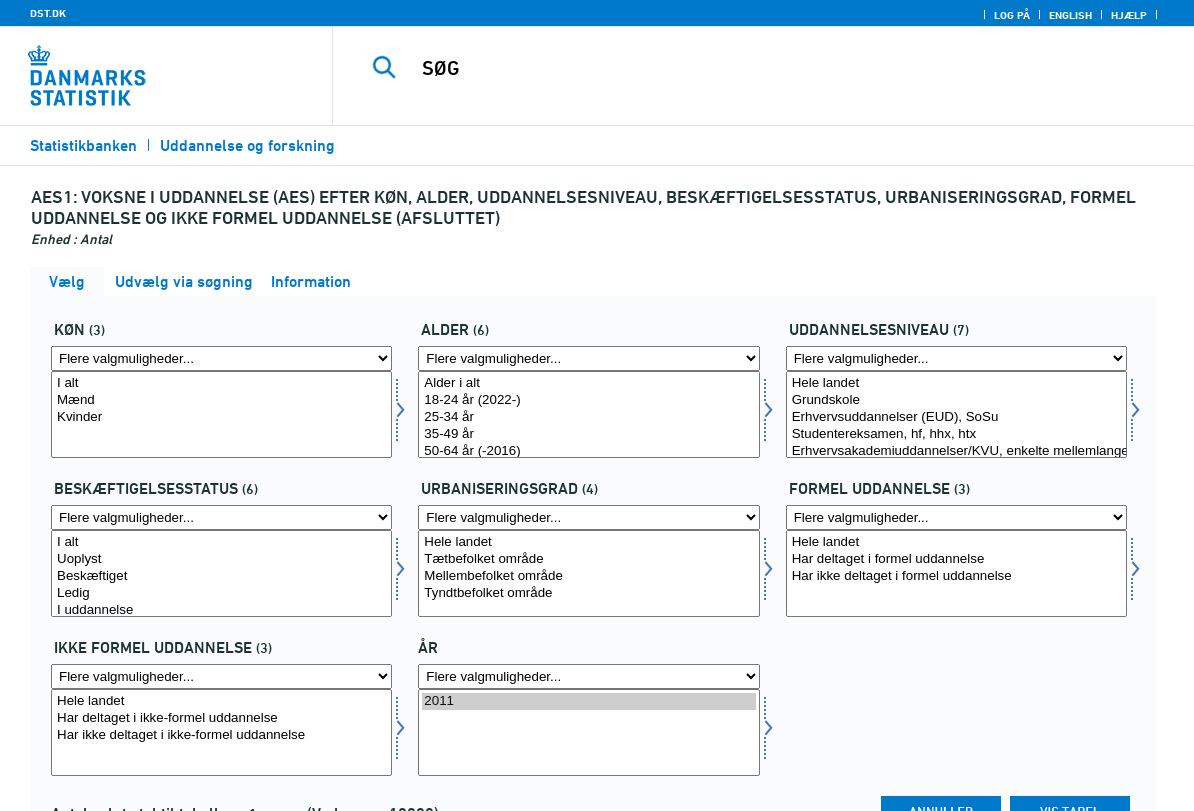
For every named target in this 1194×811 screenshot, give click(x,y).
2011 (588, 701)
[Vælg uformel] (221, 732)
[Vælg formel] (956, 573)
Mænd (221, 400)
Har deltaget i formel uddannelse (956, 559)
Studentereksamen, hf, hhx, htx (956, 434)
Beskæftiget (221, 576)
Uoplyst (221, 559)
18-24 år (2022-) (588, 400)
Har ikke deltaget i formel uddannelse (956, 576)
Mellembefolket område (588, 576)
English (1070, 15)
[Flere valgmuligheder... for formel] (956, 517)
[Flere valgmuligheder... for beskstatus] (221, 517)
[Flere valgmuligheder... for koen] (221, 358)
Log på (1012, 15)
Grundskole (956, 400)
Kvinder (221, 417)
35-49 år (588, 434)
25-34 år (588, 417)
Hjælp (1129, 15)
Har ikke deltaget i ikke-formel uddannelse (221, 735)
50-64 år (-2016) (588, 451)
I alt (221, 383)
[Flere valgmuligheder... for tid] (588, 676)
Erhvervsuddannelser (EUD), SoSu (956, 417)
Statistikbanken (83, 145)
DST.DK (48, 13)
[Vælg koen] (221, 414)
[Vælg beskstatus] (221, 573)
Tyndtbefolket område (588, 593)
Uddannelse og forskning (247, 145)
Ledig (221, 593)
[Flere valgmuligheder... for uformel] (221, 676)
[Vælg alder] (588, 414)
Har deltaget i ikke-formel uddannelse (221, 718)
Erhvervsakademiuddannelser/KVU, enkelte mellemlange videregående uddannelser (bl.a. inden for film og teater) (956, 451)
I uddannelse (221, 610)
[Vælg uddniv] (956, 414)
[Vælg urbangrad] (588, 573)
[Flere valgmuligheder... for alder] (588, 358)
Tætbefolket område (588, 559)
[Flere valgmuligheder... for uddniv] (956, 358)
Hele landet (956, 383)
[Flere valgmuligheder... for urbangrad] (588, 517)
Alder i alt (588, 383)
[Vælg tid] (588, 732)
